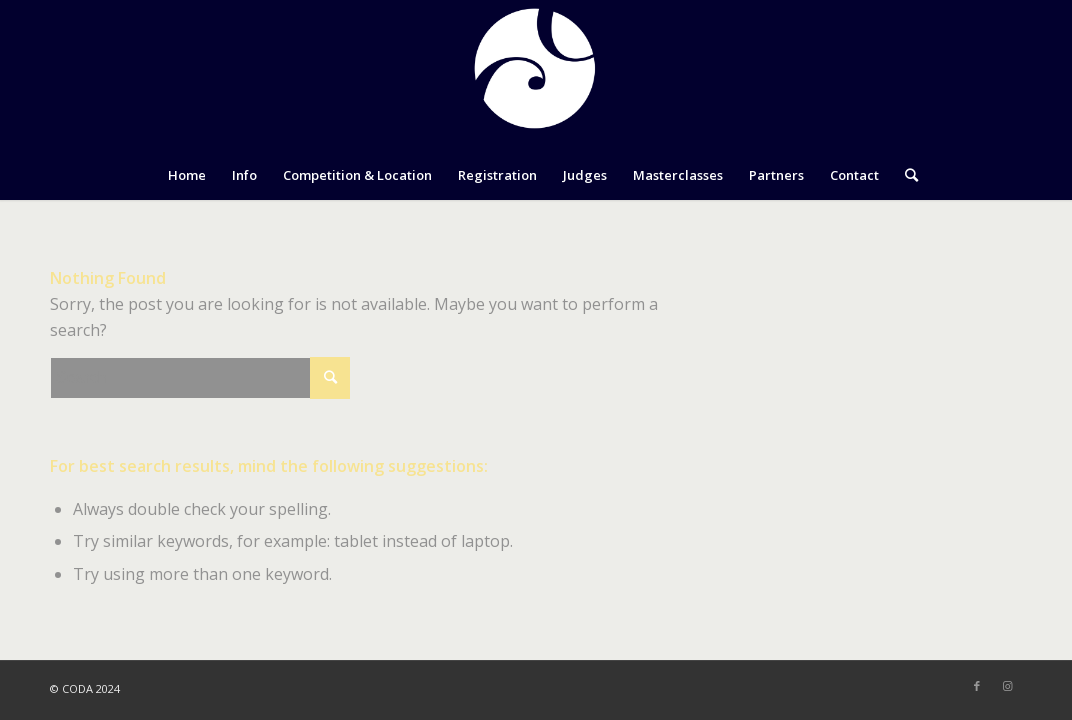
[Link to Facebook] (977, 686)
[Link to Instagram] (1007, 686)
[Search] (905, 175)
